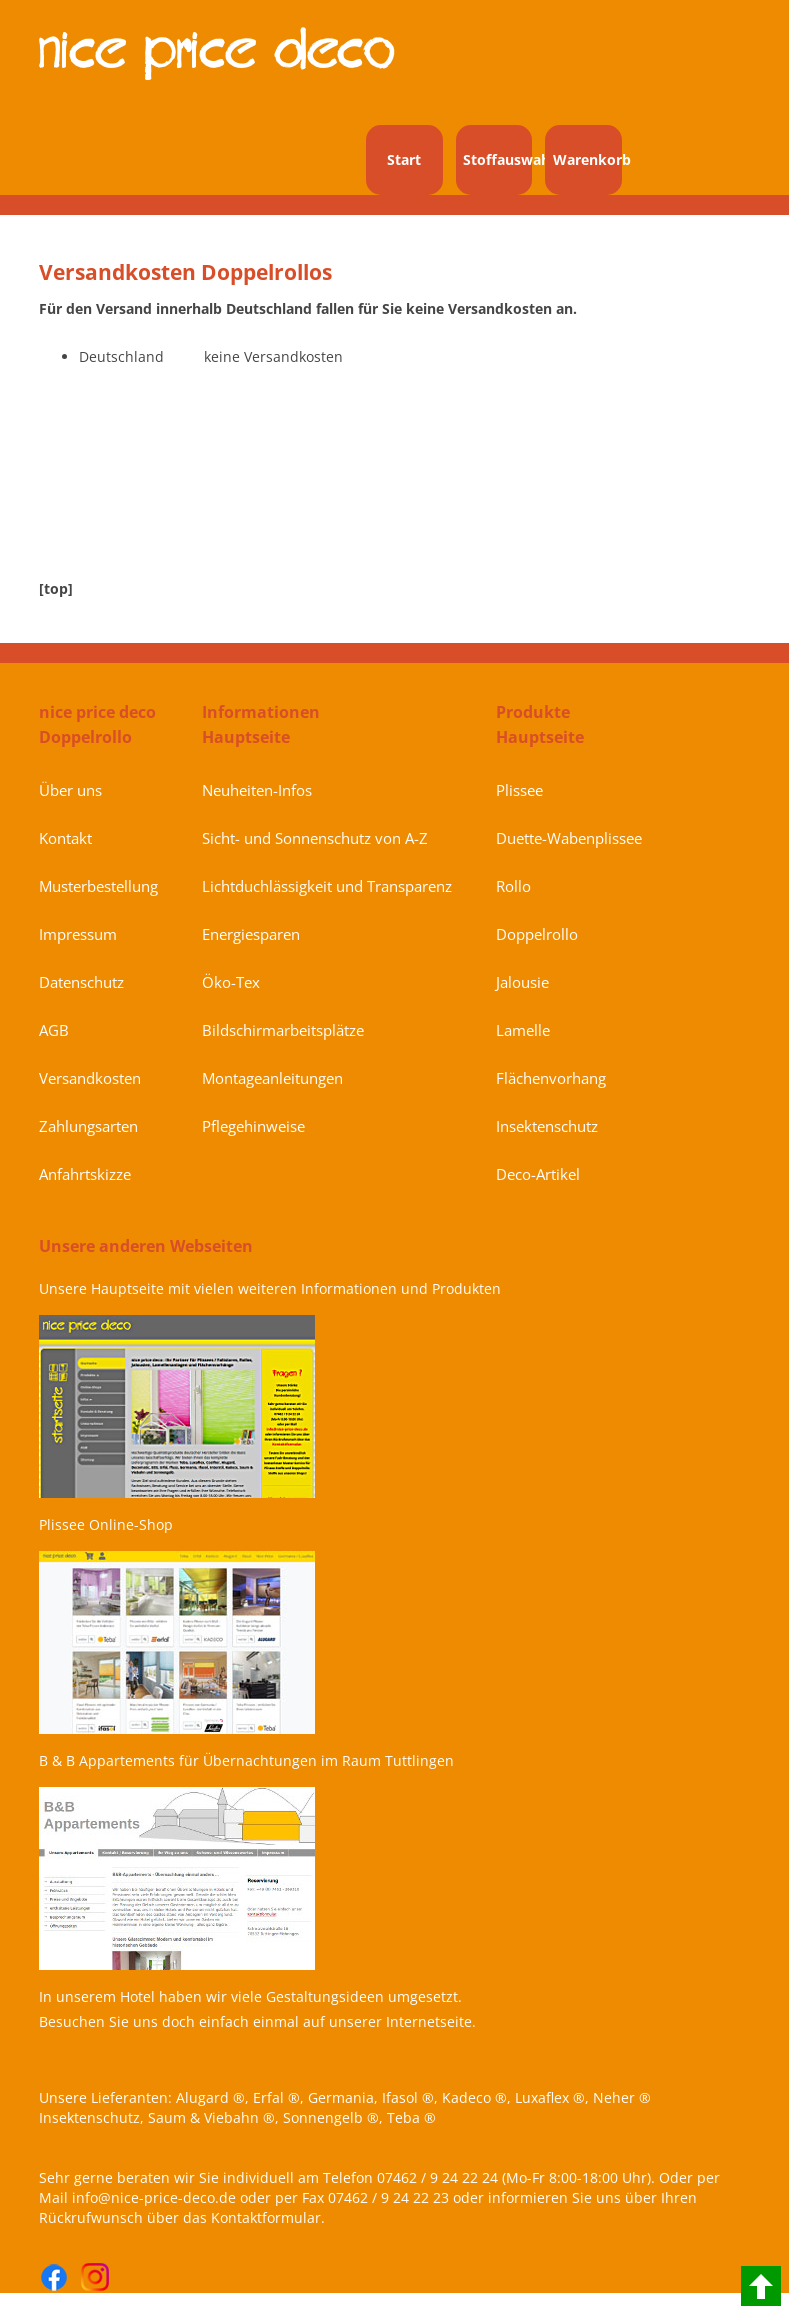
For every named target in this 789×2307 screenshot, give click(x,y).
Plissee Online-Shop (106, 1524)
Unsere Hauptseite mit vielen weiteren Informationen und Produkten (270, 1288)
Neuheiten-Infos (257, 790)
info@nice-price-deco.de (154, 2197)
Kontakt (65, 838)
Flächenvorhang (551, 1078)
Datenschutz (81, 982)
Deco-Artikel (538, 1174)
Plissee (519, 790)
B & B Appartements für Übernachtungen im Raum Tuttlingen (246, 1760)
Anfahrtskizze (85, 1174)
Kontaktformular (266, 2217)
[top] (56, 588)
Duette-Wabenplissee (569, 838)
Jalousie (522, 982)
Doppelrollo (537, 934)
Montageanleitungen (272, 1078)
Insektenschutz (547, 1126)
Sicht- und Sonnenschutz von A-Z (315, 838)
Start (404, 159)
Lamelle (523, 1030)
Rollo (513, 886)
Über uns (70, 790)
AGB (54, 1030)
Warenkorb (587, 159)
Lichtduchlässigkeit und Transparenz (327, 886)
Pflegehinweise (253, 1126)
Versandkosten (90, 1078)
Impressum (78, 934)
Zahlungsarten (88, 1126)
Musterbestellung (98, 886)
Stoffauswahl (497, 159)
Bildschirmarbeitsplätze (283, 1030)
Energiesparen (251, 934)
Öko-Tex (231, 982)
